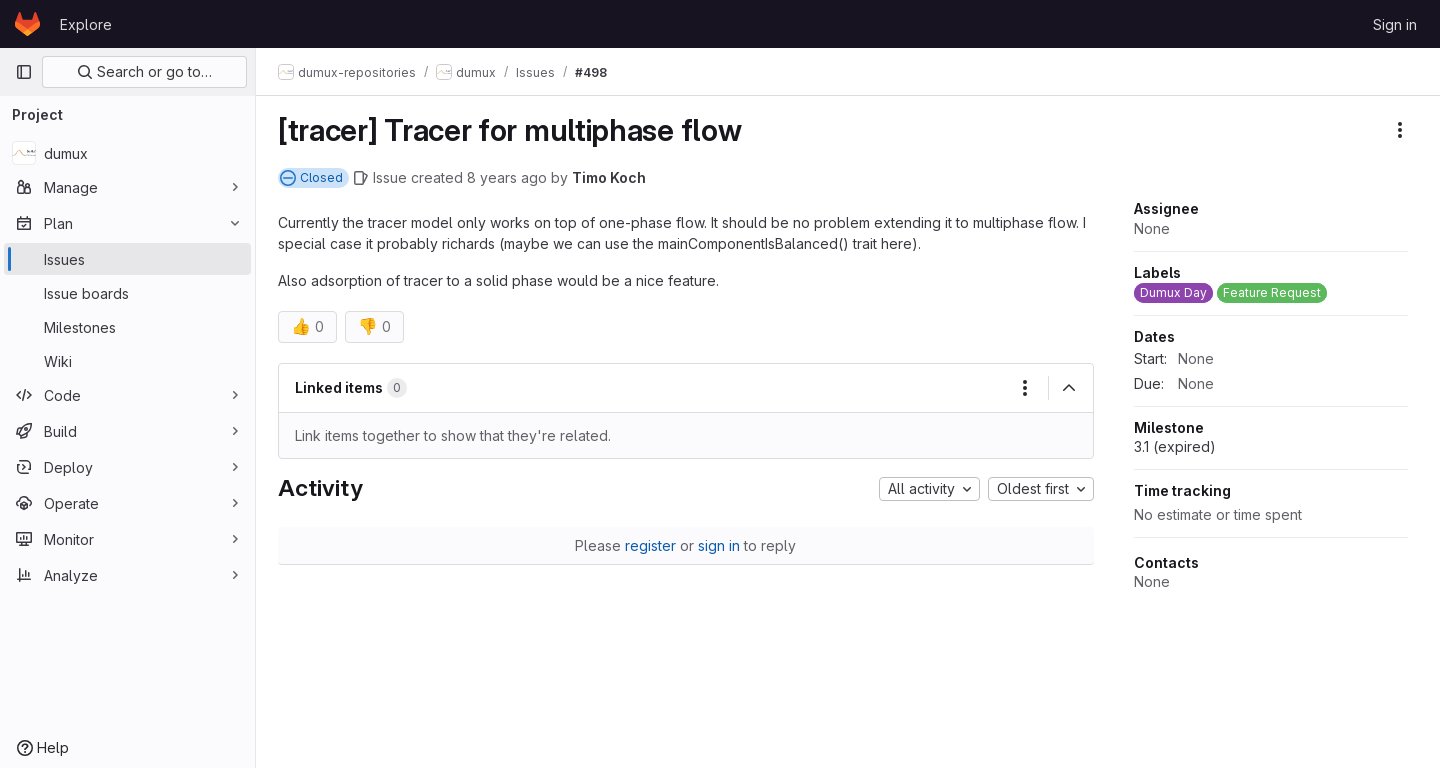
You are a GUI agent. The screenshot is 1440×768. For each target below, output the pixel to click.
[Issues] (127, 259)
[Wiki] (127, 361)
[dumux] (127, 153)
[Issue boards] (127, 293)
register (652, 545)
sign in (721, 545)
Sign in (1395, 24)
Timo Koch (611, 177)
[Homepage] (27, 24)
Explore (86, 24)
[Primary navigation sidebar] (24, 72)
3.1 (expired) (1175, 446)
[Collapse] (1069, 388)
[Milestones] (127, 327)
